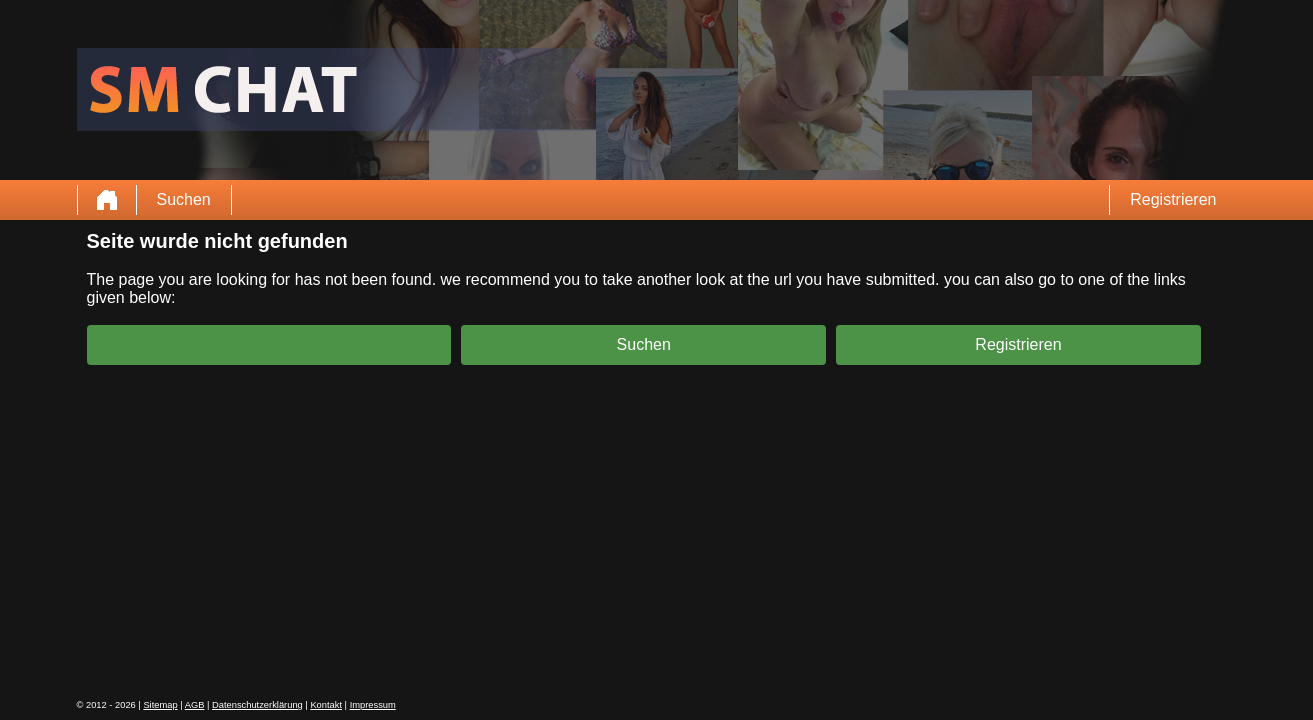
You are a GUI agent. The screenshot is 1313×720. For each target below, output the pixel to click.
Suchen (184, 199)
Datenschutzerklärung (257, 705)
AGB (195, 705)
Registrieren (1173, 199)
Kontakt (326, 705)
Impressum (373, 705)
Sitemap (160, 705)
